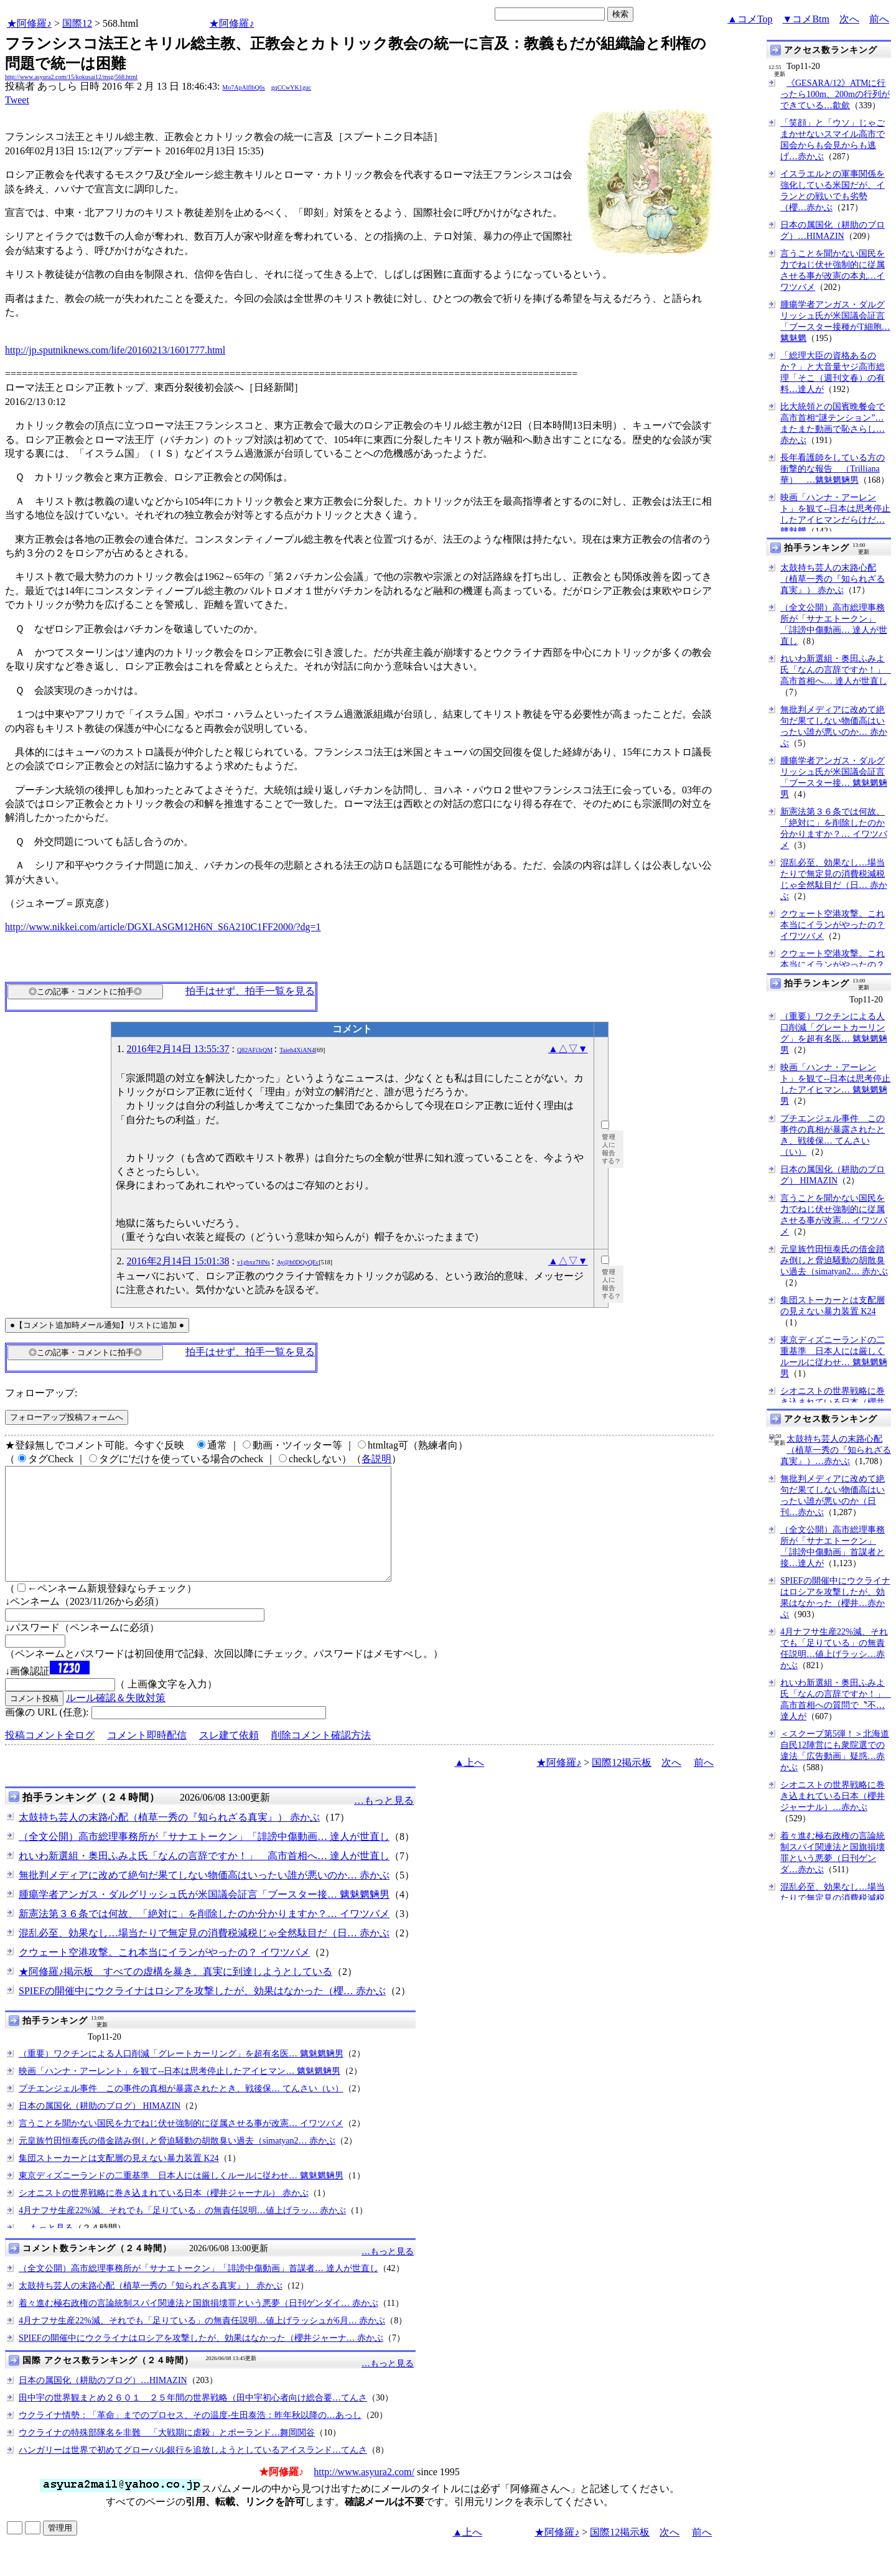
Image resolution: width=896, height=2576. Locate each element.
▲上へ (469, 1785)
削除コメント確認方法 (321, 1757)
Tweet (17, 100)
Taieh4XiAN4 (297, 1050)
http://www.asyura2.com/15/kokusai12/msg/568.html (71, 76)
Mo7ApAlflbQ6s (243, 87)
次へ (849, 19)
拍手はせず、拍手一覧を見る (250, 991)
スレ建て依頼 (229, 1757)
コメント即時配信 (147, 1757)
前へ (879, 19)
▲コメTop (750, 19)
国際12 (77, 23)
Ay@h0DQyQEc (298, 1262)
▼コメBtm (806, 19)
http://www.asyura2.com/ (364, 2494)
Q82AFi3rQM (255, 1050)
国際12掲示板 (621, 1785)
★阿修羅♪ (29, 23)
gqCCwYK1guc (291, 87)
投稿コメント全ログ (50, 1757)
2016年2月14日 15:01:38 (178, 1261)
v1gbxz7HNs (253, 1262)
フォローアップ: (41, 1393)
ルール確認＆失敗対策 (116, 1720)
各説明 (376, 1459)
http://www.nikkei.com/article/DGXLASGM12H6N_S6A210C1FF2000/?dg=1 (163, 927)
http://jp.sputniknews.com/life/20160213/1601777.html (115, 350)
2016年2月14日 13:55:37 (178, 1048)
